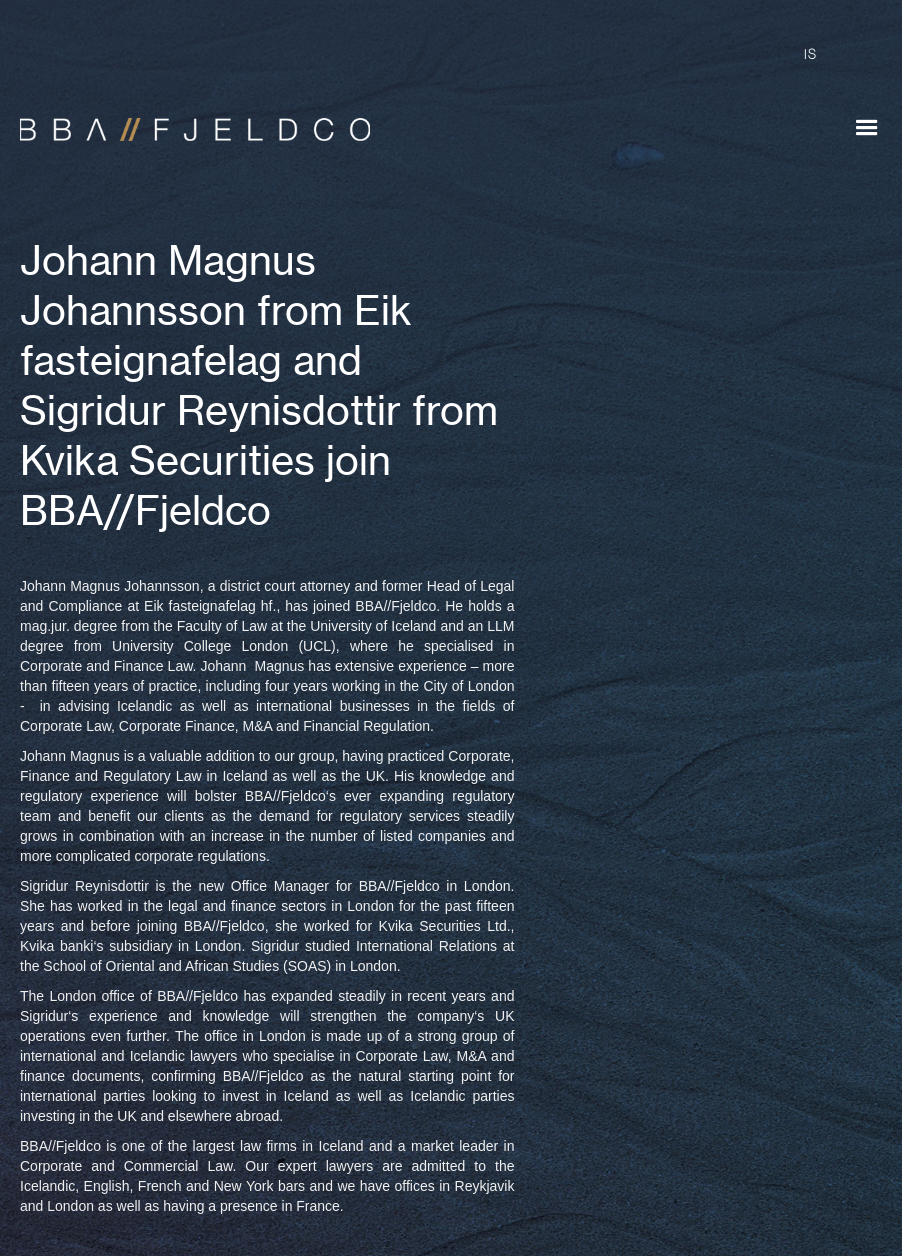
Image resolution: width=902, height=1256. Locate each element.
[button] (867, 128)
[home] (185, 120)
